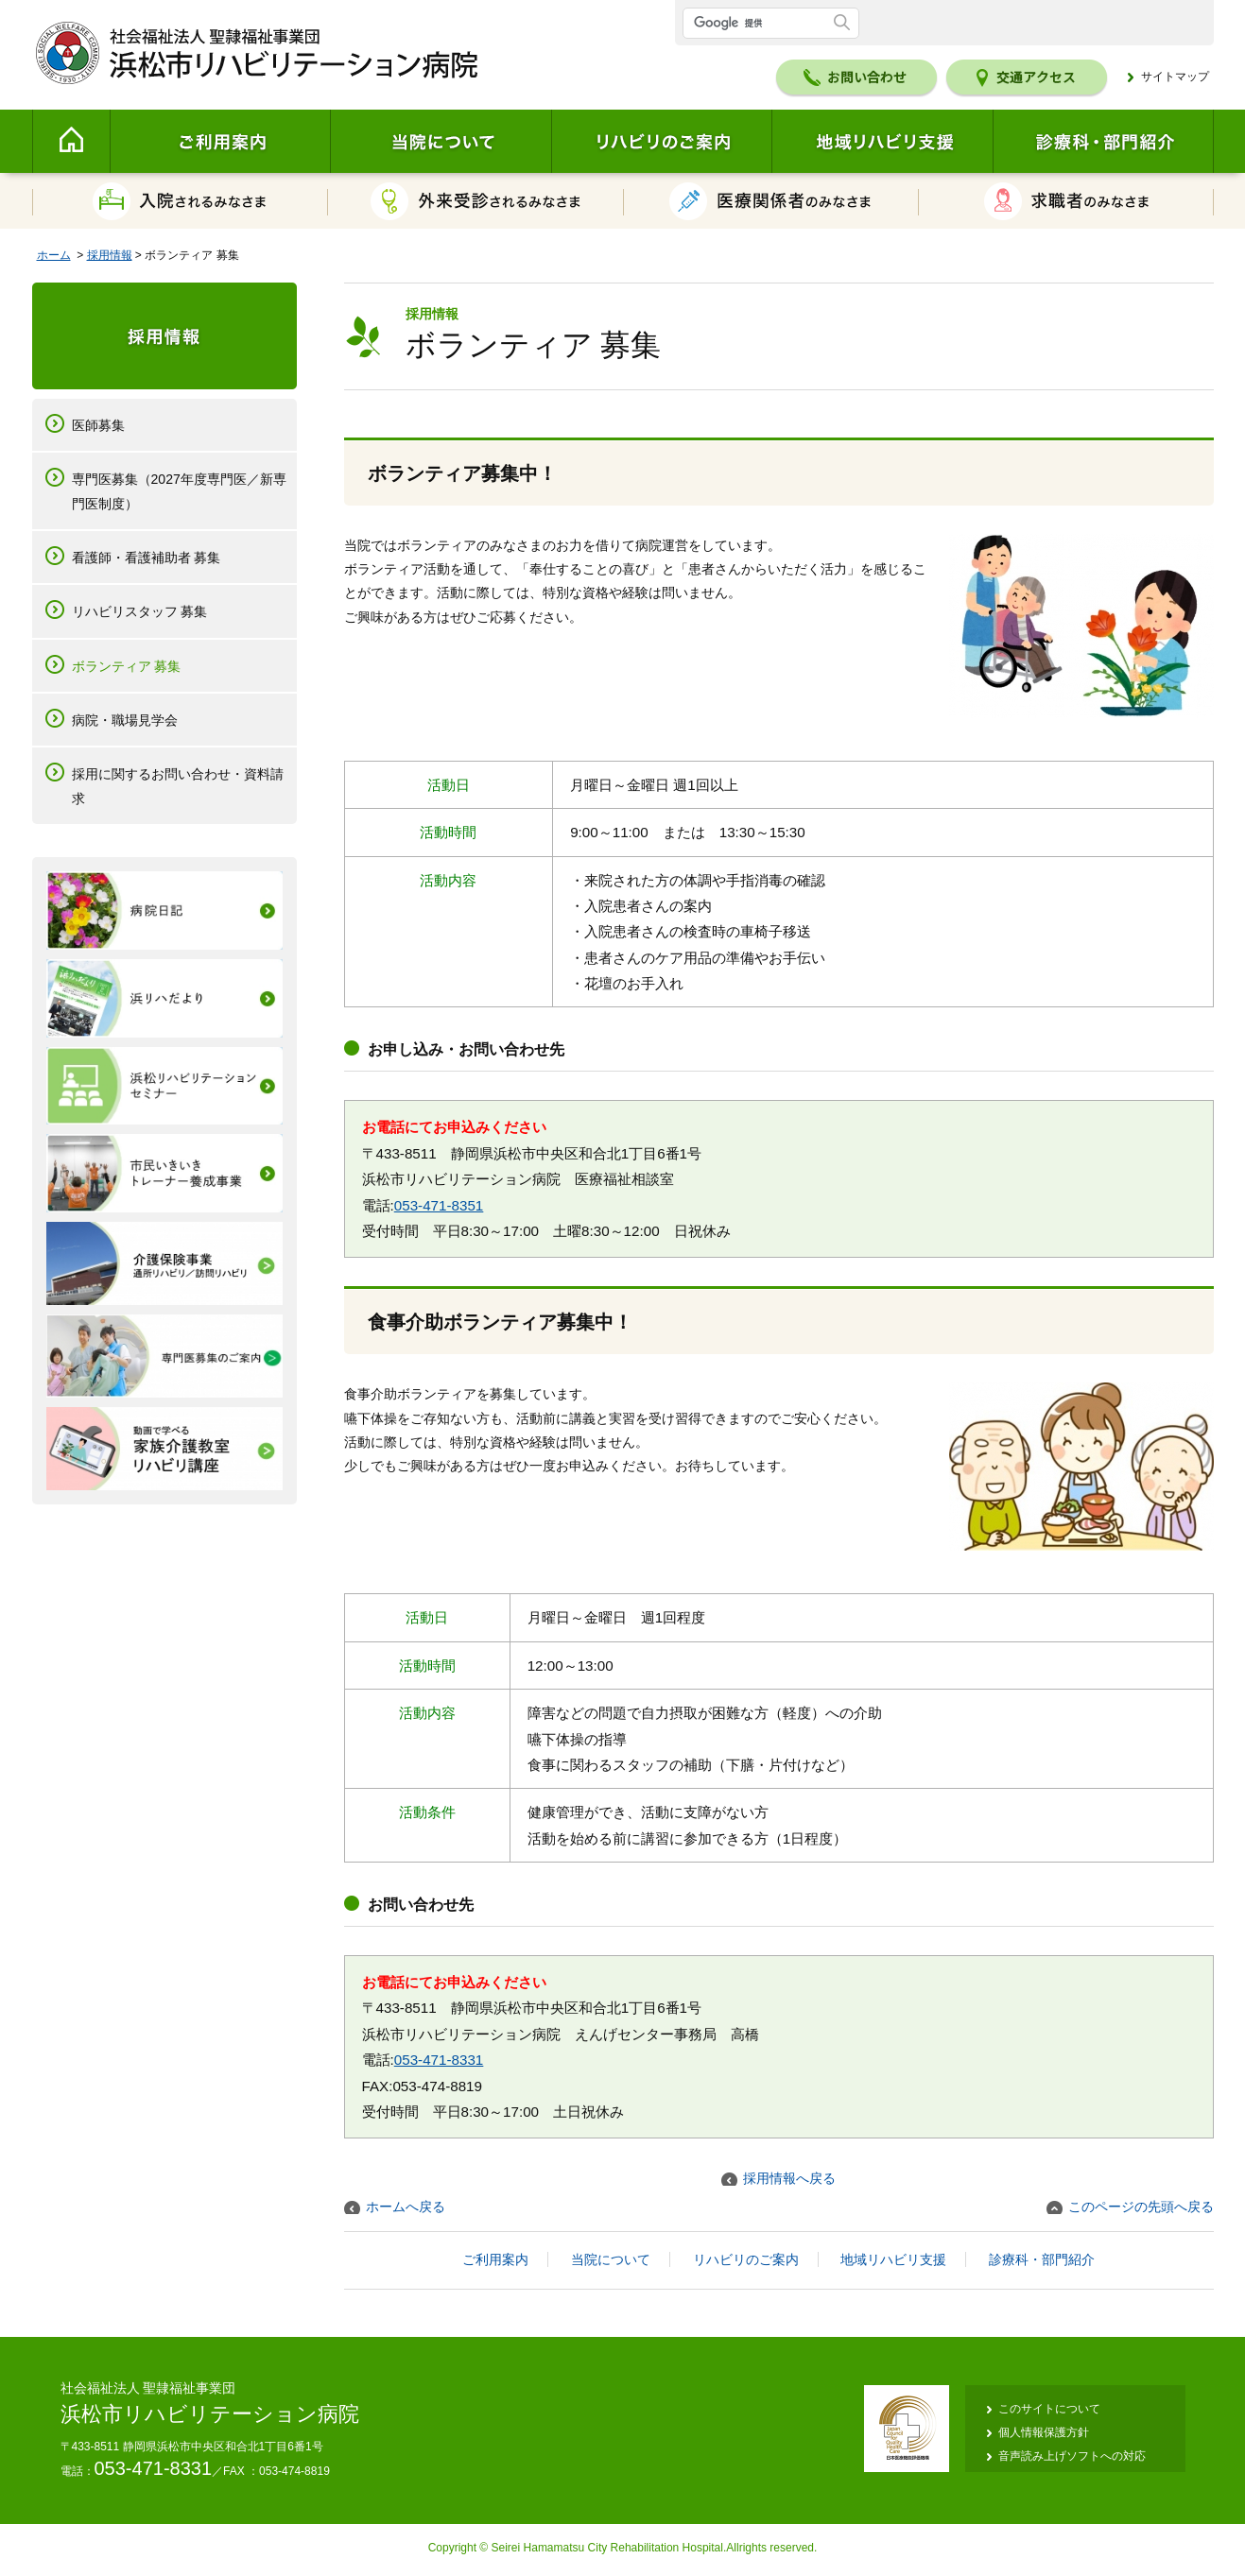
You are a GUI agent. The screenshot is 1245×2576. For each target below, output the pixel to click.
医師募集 (98, 425)
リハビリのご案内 (661, 141)
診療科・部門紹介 (1103, 141)
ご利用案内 (220, 141)
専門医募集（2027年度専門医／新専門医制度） (179, 491)
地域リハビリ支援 (882, 141)
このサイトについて (1049, 2408)
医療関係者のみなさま (771, 201)
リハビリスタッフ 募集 (140, 611)
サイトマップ (1175, 76)
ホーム (54, 255)
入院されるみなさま (180, 201)
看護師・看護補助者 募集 (146, 557)
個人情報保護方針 (1043, 2432)
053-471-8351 (439, 1205)
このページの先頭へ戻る (1141, 2206)
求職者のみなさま (1066, 201)
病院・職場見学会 (125, 720)
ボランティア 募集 (127, 666)
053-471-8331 (439, 2060)
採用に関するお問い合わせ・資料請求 (178, 785)
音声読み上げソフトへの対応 (1072, 2456)
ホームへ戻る (405, 2206)
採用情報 (109, 255)
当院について (440, 141)
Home (71, 141)
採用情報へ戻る (789, 2178)
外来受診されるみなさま (476, 201)
